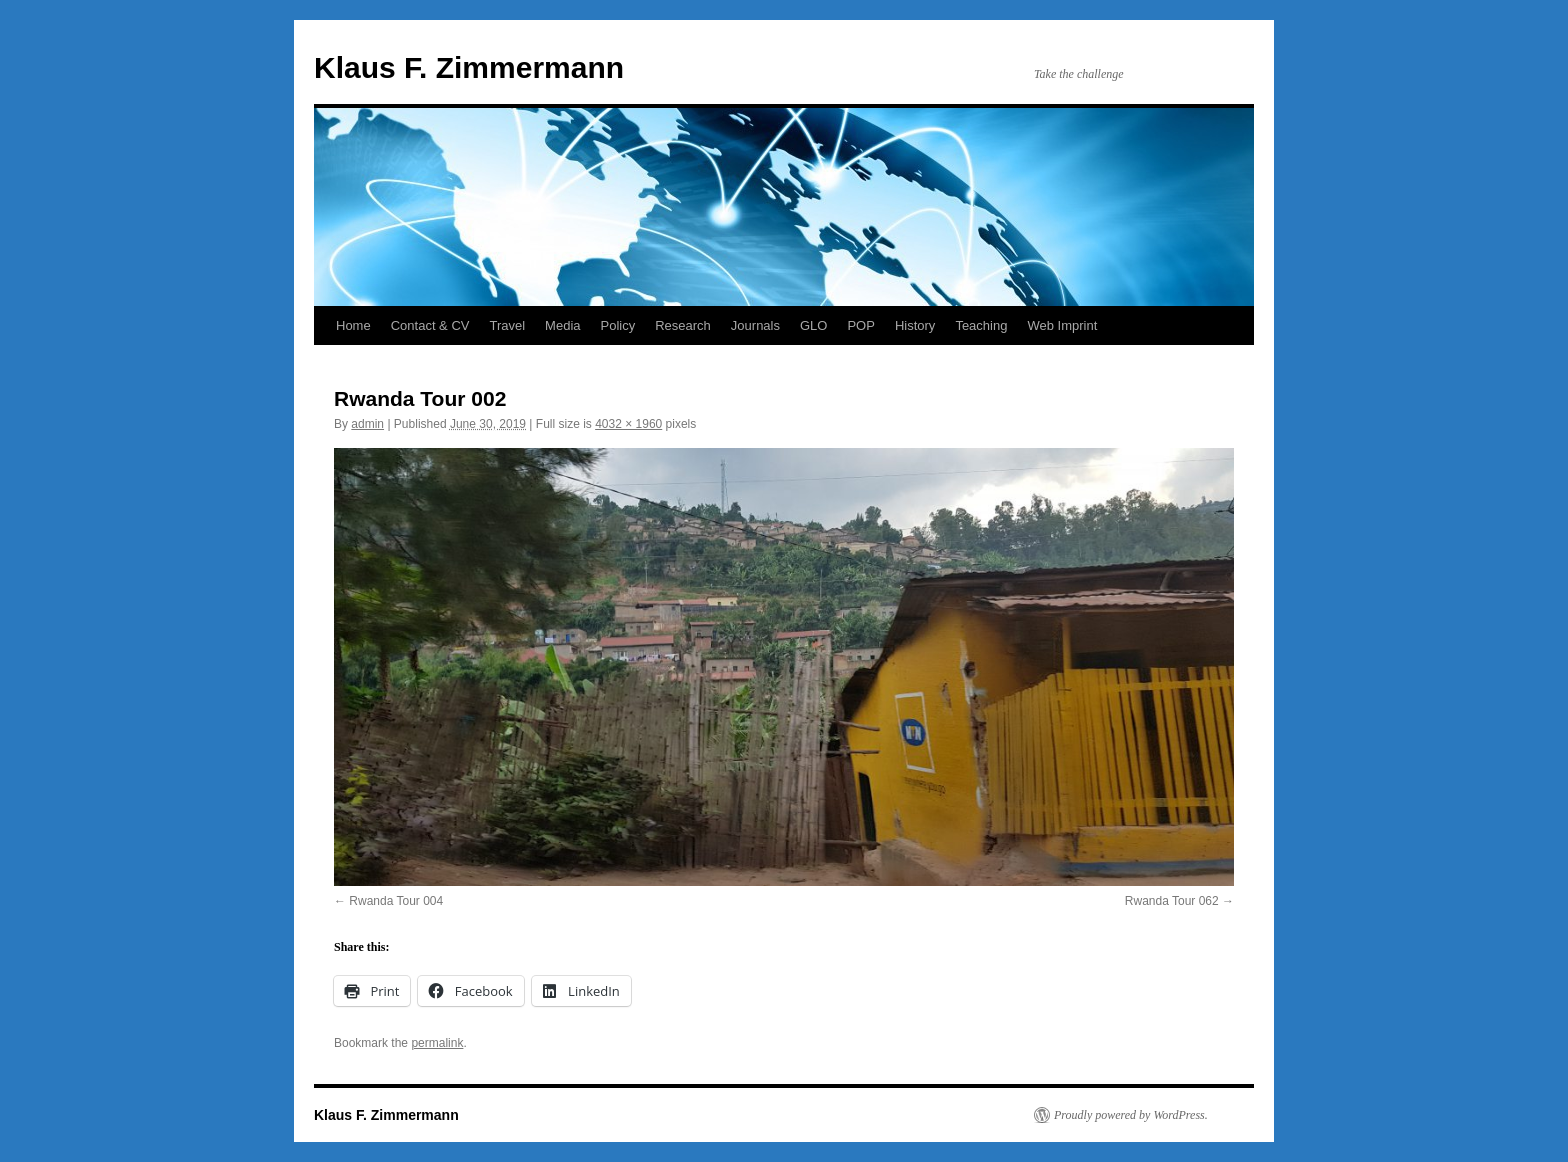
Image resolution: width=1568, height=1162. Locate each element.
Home (353, 325)
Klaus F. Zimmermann (469, 67)
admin (367, 424)
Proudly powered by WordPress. (1131, 1115)
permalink (437, 1043)
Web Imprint (1062, 325)
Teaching (981, 325)
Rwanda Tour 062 (1172, 901)
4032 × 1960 (628, 424)
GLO (813, 325)
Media (562, 325)
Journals (755, 325)
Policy (618, 325)
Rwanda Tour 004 (396, 901)
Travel (507, 325)
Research (683, 325)
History (915, 325)
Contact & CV (430, 325)
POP (860, 325)
